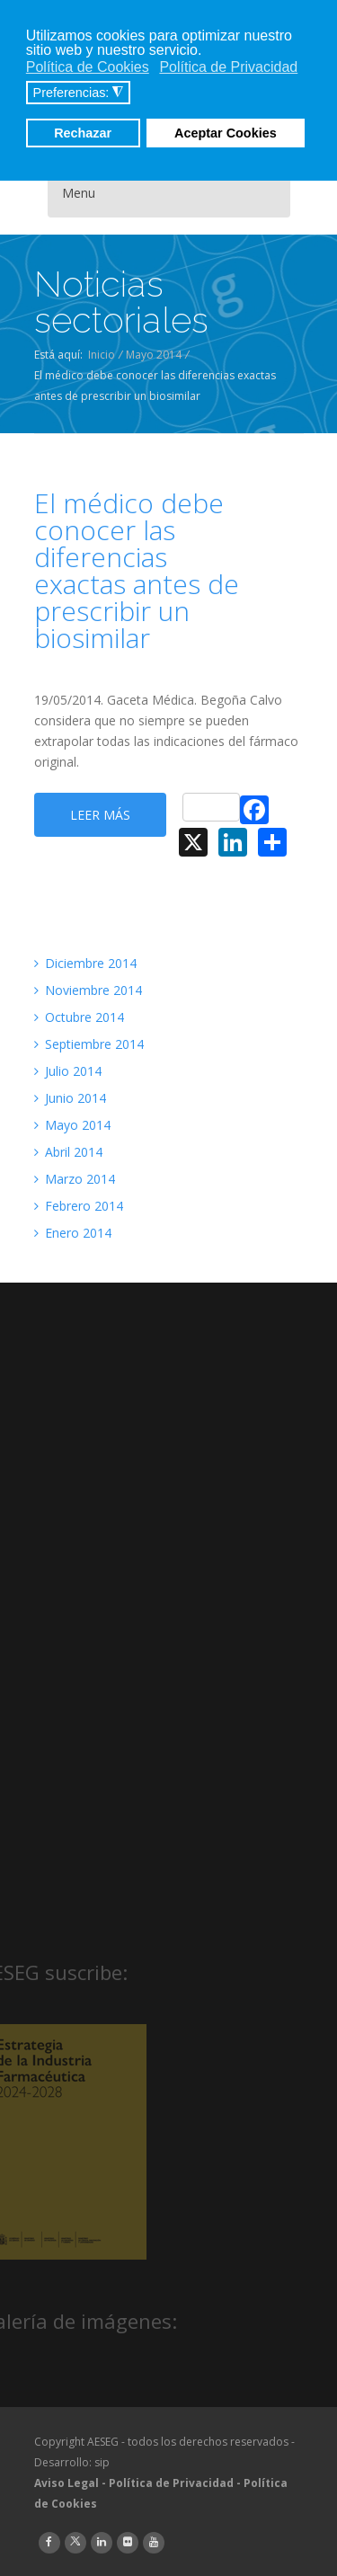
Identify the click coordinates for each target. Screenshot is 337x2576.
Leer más (100, 814)
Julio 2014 (68, 1070)
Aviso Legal (66, 2483)
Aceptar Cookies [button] (225, 133)
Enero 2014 (72, 1232)
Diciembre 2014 (85, 963)
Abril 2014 (68, 1151)
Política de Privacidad (171, 2483)
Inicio (101, 354)
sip (102, 2462)
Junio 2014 (70, 1097)
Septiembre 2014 (89, 1044)
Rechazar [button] (82, 133)
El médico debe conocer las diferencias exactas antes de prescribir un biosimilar (136, 571)
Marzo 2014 (74, 1178)
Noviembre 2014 (88, 990)
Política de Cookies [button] (87, 67)
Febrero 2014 (78, 1205)
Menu (78, 192)
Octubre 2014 (79, 1017)
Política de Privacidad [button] (228, 67)
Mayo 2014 (154, 354)
